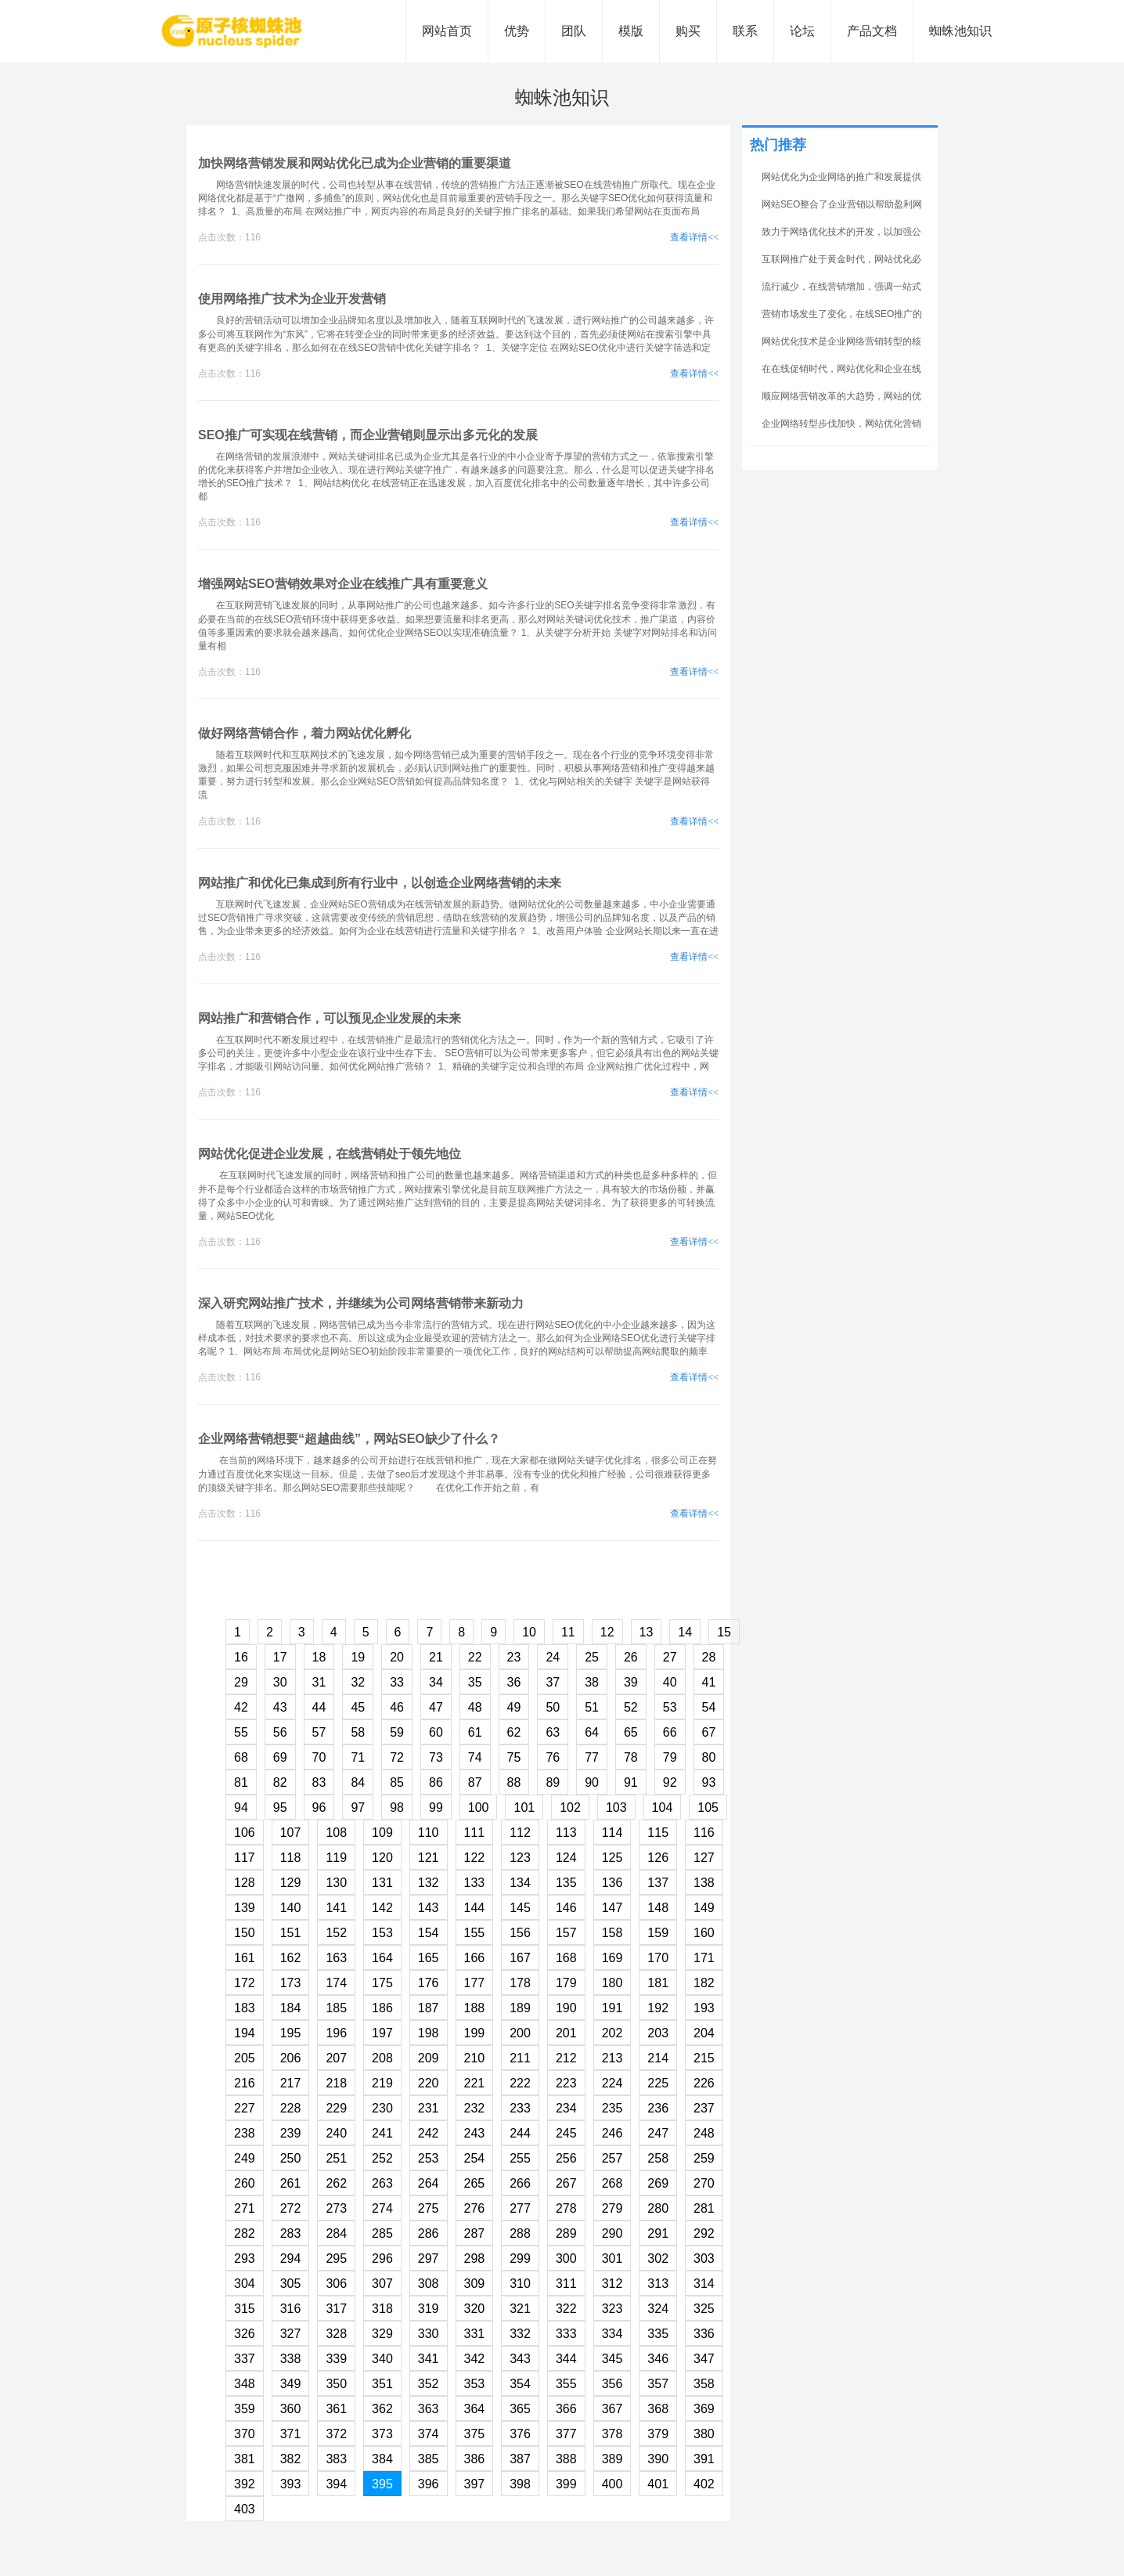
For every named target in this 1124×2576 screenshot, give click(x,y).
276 (474, 2208)
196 (336, 2033)
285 (382, 2233)
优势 (516, 31)
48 (475, 1707)
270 (704, 2183)
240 (336, 2133)
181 (657, 1983)
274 (382, 2208)
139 (244, 1907)
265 (474, 2183)
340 (382, 2358)
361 (336, 2408)
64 (592, 1732)
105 (708, 1807)
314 (704, 2283)
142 (382, 1907)
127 (704, 1857)
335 (657, 2333)
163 (336, 1957)
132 (428, 1882)
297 (428, 2258)
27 (670, 1657)
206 (290, 2058)
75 (514, 1757)
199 (474, 2033)
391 (704, 2459)
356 (612, 2383)
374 (428, 2434)
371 (290, 2434)
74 (475, 1757)
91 (631, 1782)
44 (319, 1707)
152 (336, 1932)
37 (553, 1682)
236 (657, 2108)
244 (520, 2133)
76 (553, 1757)
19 (358, 1657)
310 (520, 2283)
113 (566, 1832)
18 (319, 1657)
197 (382, 2033)
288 (520, 2233)
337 (244, 2358)
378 (612, 2434)
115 (657, 1832)
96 (319, 1807)
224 (612, 2083)
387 (520, 2459)
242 (428, 2133)
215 (704, 2058)
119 (336, 1857)
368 (657, 2408)
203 (657, 2033)
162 (290, 1957)
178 (520, 1983)
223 (566, 2083)
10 (529, 1632)
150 (244, 1932)
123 (520, 1857)
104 (662, 1807)
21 (436, 1657)
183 (244, 2008)
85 (397, 1782)
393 (290, 2484)
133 (474, 1882)
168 (566, 1957)
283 (290, 2233)
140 (290, 1907)
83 (319, 1782)
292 (704, 2233)
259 (704, 2158)
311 (566, 2283)
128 (244, 1882)
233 (520, 2108)
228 (290, 2108)
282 (244, 2233)
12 (607, 1632)
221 (474, 2083)
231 (428, 2108)
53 (670, 1707)
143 (428, 1907)
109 (382, 1832)
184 (290, 2008)
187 (428, 2008)
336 (704, 2333)
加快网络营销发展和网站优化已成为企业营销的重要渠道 (354, 163)
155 (474, 1932)
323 (612, 2308)
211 (520, 2058)
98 (397, 1807)
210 (474, 2058)
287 (474, 2233)
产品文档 (872, 31)
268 (612, 2183)
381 (244, 2459)
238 (244, 2133)
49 (514, 1707)
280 (657, 2208)
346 (657, 2358)
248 (704, 2133)
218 (336, 2083)
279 (612, 2208)
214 (657, 2058)
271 (244, 2208)
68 (241, 1757)
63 (553, 1732)
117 (244, 1857)
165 (428, 1957)
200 (520, 2033)
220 (428, 2083)
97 (358, 1807)
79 (670, 1757)
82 (280, 1782)
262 (336, 2183)
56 (280, 1732)
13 (646, 1632)
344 (566, 2358)
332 (520, 2333)
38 (592, 1682)
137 (657, 1882)
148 (657, 1907)
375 (474, 2434)
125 (612, 1857)
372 (336, 2434)
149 (704, 1907)
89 (553, 1782)
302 (657, 2258)
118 (290, 1857)
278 (566, 2208)
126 (657, 1857)
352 (428, 2383)
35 (475, 1682)
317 (336, 2308)
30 (280, 1682)
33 (397, 1682)
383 (336, 2459)
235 (612, 2108)
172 (244, 1983)
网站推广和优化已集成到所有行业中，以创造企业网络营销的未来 (379, 882)
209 (428, 2058)
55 (241, 1732)
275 (428, 2208)
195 (290, 2033)
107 (290, 1832)
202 (612, 2033)
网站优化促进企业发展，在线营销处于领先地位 (329, 1153)
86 (436, 1782)
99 (436, 1807)
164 (382, 1957)
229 (336, 2108)
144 (474, 1907)
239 (290, 2133)
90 (592, 1782)
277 (520, 2208)
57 (319, 1732)
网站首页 (447, 31)
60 (436, 1732)
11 (568, 1632)
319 (428, 2308)
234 (566, 2108)
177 (474, 1983)
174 (336, 1983)
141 (336, 1907)
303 (704, 2258)
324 (657, 2308)
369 (704, 2408)
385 (428, 2459)
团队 (573, 31)
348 (244, 2383)
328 (336, 2333)
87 (475, 1782)
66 (670, 1732)
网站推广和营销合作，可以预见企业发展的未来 (329, 1018)
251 (336, 2158)
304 (244, 2283)
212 (566, 2058)
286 (428, 2233)
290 (612, 2233)
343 (520, 2358)
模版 (630, 31)
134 (520, 1882)
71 (358, 1757)
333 (566, 2333)
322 (566, 2308)
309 (474, 2283)
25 (592, 1657)
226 (704, 2083)
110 (428, 1832)
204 (704, 2033)
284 (336, 2233)
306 (336, 2283)
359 (244, 2408)
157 (566, 1932)
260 (244, 2183)
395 (382, 2484)
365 (520, 2408)
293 (244, 2258)
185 (336, 2008)
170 (657, 1957)
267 (566, 2183)
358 (704, 2383)
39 (631, 1682)
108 (336, 1832)
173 (290, 1983)
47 (436, 1707)
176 (428, 1983)
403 (244, 2509)
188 (474, 2008)
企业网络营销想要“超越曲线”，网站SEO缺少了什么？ (349, 1438)
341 (428, 2358)
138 (704, 1882)
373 (382, 2434)
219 (382, 2083)
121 (428, 1857)
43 (280, 1707)
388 (566, 2459)
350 (336, 2383)
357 (657, 2383)
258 (657, 2158)
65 (631, 1732)
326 (244, 2333)
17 (280, 1657)
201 (566, 2033)
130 (336, 1882)
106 (244, 1832)
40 (670, 1682)
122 (474, 1857)
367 (612, 2408)
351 (382, 2383)
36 (514, 1682)
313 (657, 2283)
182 (704, 1983)
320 (474, 2308)
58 (358, 1732)
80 (709, 1757)
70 (319, 1757)
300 (566, 2258)
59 (397, 1732)
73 (436, 1757)
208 (382, 2058)
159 (657, 1932)
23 (514, 1657)
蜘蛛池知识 (960, 31)
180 (612, 1983)
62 (514, 1732)
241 (382, 2133)
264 (428, 2183)
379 (657, 2434)
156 (520, 1932)
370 (244, 2434)
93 (709, 1782)
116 (704, 1832)
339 (336, 2358)
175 (382, 1983)
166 (474, 1957)
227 (244, 2108)
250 (290, 2158)
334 (612, 2333)
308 (428, 2283)
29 (241, 1682)
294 (290, 2258)
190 (566, 2008)
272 (290, 2208)
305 (290, 2283)
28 (709, 1657)
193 (704, 2008)
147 (612, 1907)
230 (382, 2108)
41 (709, 1682)
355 (566, 2383)
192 (657, 2008)
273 (336, 2208)
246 (612, 2133)
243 (474, 2133)
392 (244, 2484)
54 (709, 1707)
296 (382, 2258)
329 (382, 2333)
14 (685, 1632)
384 (382, 2459)
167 (520, 1957)
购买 (688, 31)
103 (616, 1807)
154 (428, 1932)
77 (592, 1757)
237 (704, 2108)
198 (428, 2033)
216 (244, 2083)
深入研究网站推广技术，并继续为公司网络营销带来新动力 (361, 1303)
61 (475, 1732)
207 (336, 2058)
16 (241, 1657)
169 (612, 1957)
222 (520, 2083)
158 (612, 1932)
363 (428, 2408)
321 (520, 2308)
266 (520, 2183)
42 (241, 1707)
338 (290, 2358)
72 (397, 1757)
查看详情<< (694, 237)
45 (358, 1707)
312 (612, 2283)
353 (474, 2383)
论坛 (802, 31)
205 (244, 2058)
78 (631, 1757)
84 (358, 1782)
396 (428, 2484)
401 (657, 2484)
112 (520, 1832)
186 (382, 2008)
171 (704, 1957)
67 (709, 1732)
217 (290, 2083)
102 (570, 1807)
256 (566, 2158)
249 (244, 2158)
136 (612, 1882)
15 (724, 1632)
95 (280, 1807)
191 (612, 2008)
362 (382, 2408)
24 (553, 1657)
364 (474, 2408)
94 (241, 1807)
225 (657, 2083)
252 (382, 2158)
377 (566, 2434)
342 (474, 2358)
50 (553, 1707)
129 (290, 1882)
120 (382, 1857)
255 (520, 2158)
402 (704, 2484)
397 (474, 2484)
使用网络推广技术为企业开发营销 (292, 298)
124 (566, 1857)
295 (336, 2258)
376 (520, 2434)
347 (704, 2358)
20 (397, 1657)
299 (520, 2258)
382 (290, 2459)
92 (670, 1782)
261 (290, 2183)
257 (612, 2158)
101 (524, 1807)
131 (382, 1882)
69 (280, 1757)
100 (478, 1807)
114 (612, 1832)
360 (290, 2408)
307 (382, 2283)
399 (566, 2484)
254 (474, 2158)
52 (631, 1707)
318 (382, 2308)
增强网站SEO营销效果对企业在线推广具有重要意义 (343, 583)
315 (244, 2308)
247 (657, 2133)
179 (566, 1983)
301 (612, 2258)
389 (612, 2459)
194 (244, 2033)
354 (520, 2383)
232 (474, 2108)
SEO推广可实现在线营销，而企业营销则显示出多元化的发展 (368, 435)
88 (514, 1782)
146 (566, 1907)
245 (566, 2133)
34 (436, 1682)
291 (657, 2233)
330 (428, 2333)
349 (290, 2383)
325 (704, 2308)
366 (566, 2408)
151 (290, 1932)
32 (358, 1682)
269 (657, 2183)
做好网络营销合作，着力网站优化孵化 (304, 733)
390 (657, 2459)
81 (241, 1782)
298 (474, 2258)
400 (612, 2484)
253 (428, 2158)
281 (704, 2208)
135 (566, 1882)
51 (592, 1707)
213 (612, 2058)
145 (520, 1907)
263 (382, 2183)
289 (566, 2233)
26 (631, 1657)
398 (520, 2484)
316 (290, 2308)
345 (612, 2358)
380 (704, 2434)
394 (336, 2484)
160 (704, 1932)
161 (244, 1957)
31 (319, 1682)
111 (474, 1832)
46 (397, 1707)
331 (474, 2333)
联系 (745, 31)
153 (382, 1932)
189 (520, 2008)
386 (474, 2459)
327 (290, 2333)
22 (475, 1657)
